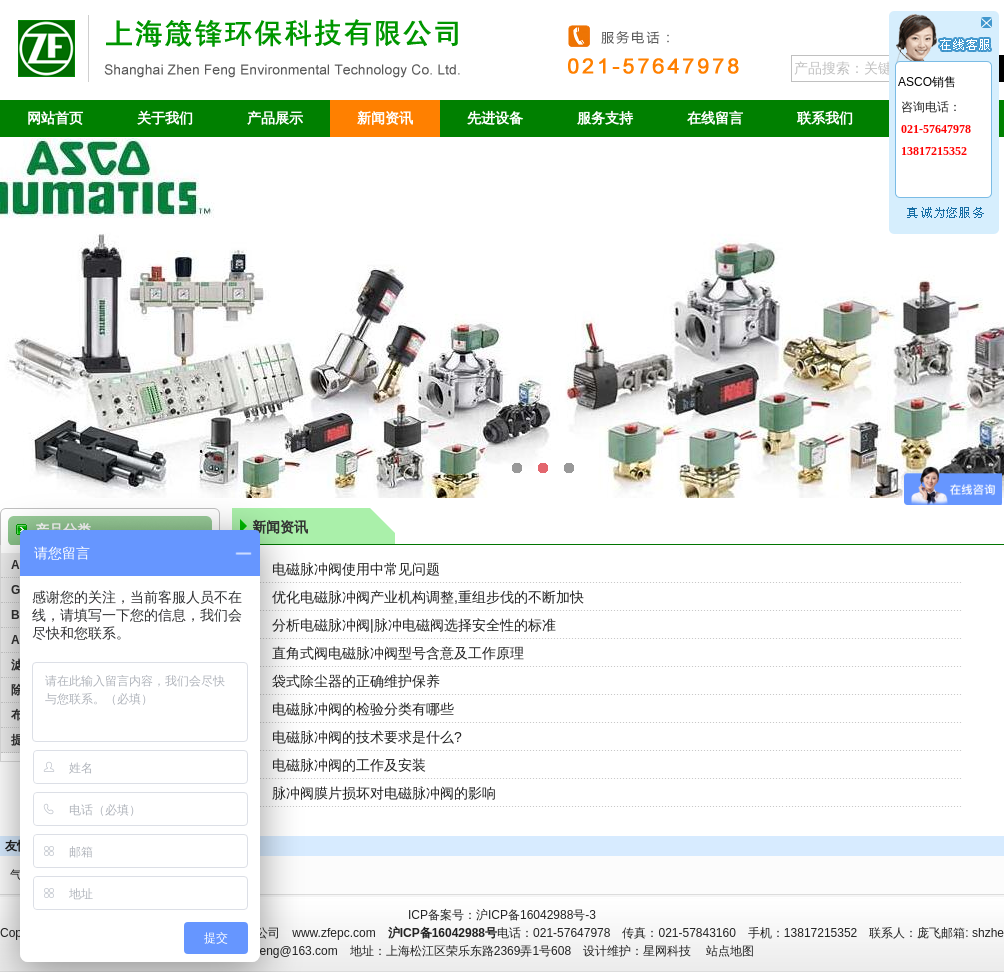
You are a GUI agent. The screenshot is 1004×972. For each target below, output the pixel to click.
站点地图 (730, 951)
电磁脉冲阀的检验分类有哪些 (363, 709)
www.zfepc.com (333, 933)
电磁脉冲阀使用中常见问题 (356, 569)
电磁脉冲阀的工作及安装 (349, 765)
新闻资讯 (385, 118)
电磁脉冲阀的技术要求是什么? (367, 737)
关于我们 (165, 118)
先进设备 (495, 118)
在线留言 (715, 118)
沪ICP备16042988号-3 (536, 915)
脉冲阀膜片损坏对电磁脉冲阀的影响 (384, 793)
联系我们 (825, 118)
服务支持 (605, 118)
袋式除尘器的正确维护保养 (356, 681)
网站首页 (55, 118)
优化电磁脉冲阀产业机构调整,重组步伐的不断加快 (428, 597)
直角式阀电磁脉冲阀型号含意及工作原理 (398, 653)
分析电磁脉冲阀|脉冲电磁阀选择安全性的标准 (414, 625)
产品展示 (275, 118)
